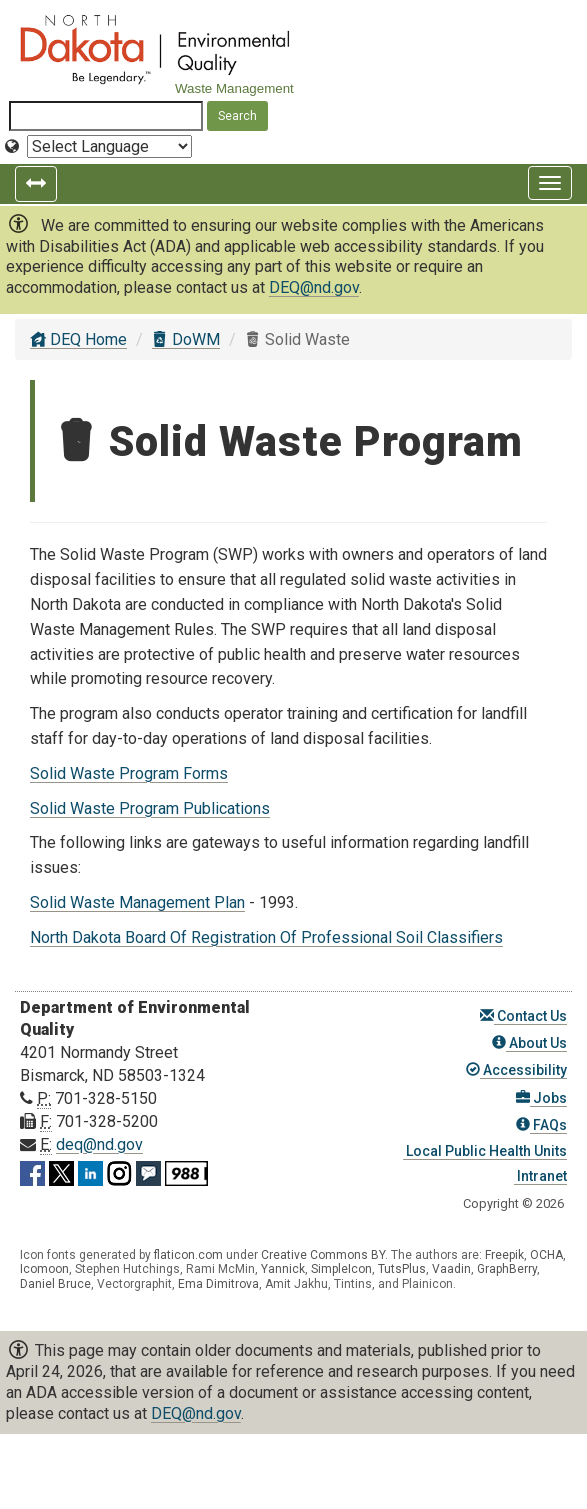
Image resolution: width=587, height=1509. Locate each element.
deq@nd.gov (99, 1144)
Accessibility (516, 1070)
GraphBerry (507, 1269)
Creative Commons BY (323, 1255)
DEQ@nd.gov (314, 287)
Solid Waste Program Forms (129, 773)
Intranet (540, 1176)
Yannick (283, 1269)
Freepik (504, 1255)
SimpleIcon (341, 1269)
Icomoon (44, 1269)
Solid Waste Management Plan (137, 902)
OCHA (546, 1255)
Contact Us (523, 1016)
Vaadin (451, 1269)
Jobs (541, 1098)
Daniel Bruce (55, 1284)
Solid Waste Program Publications (150, 808)
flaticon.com (188, 1255)
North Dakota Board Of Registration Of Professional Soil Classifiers (266, 937)
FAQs (541, 1125)
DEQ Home (78, 339)
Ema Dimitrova (218, 1284)
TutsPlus (402, 1269)
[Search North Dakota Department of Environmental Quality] (106, 116)
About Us (529, 1043)
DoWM (186, 339)
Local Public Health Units (485, 1151)
